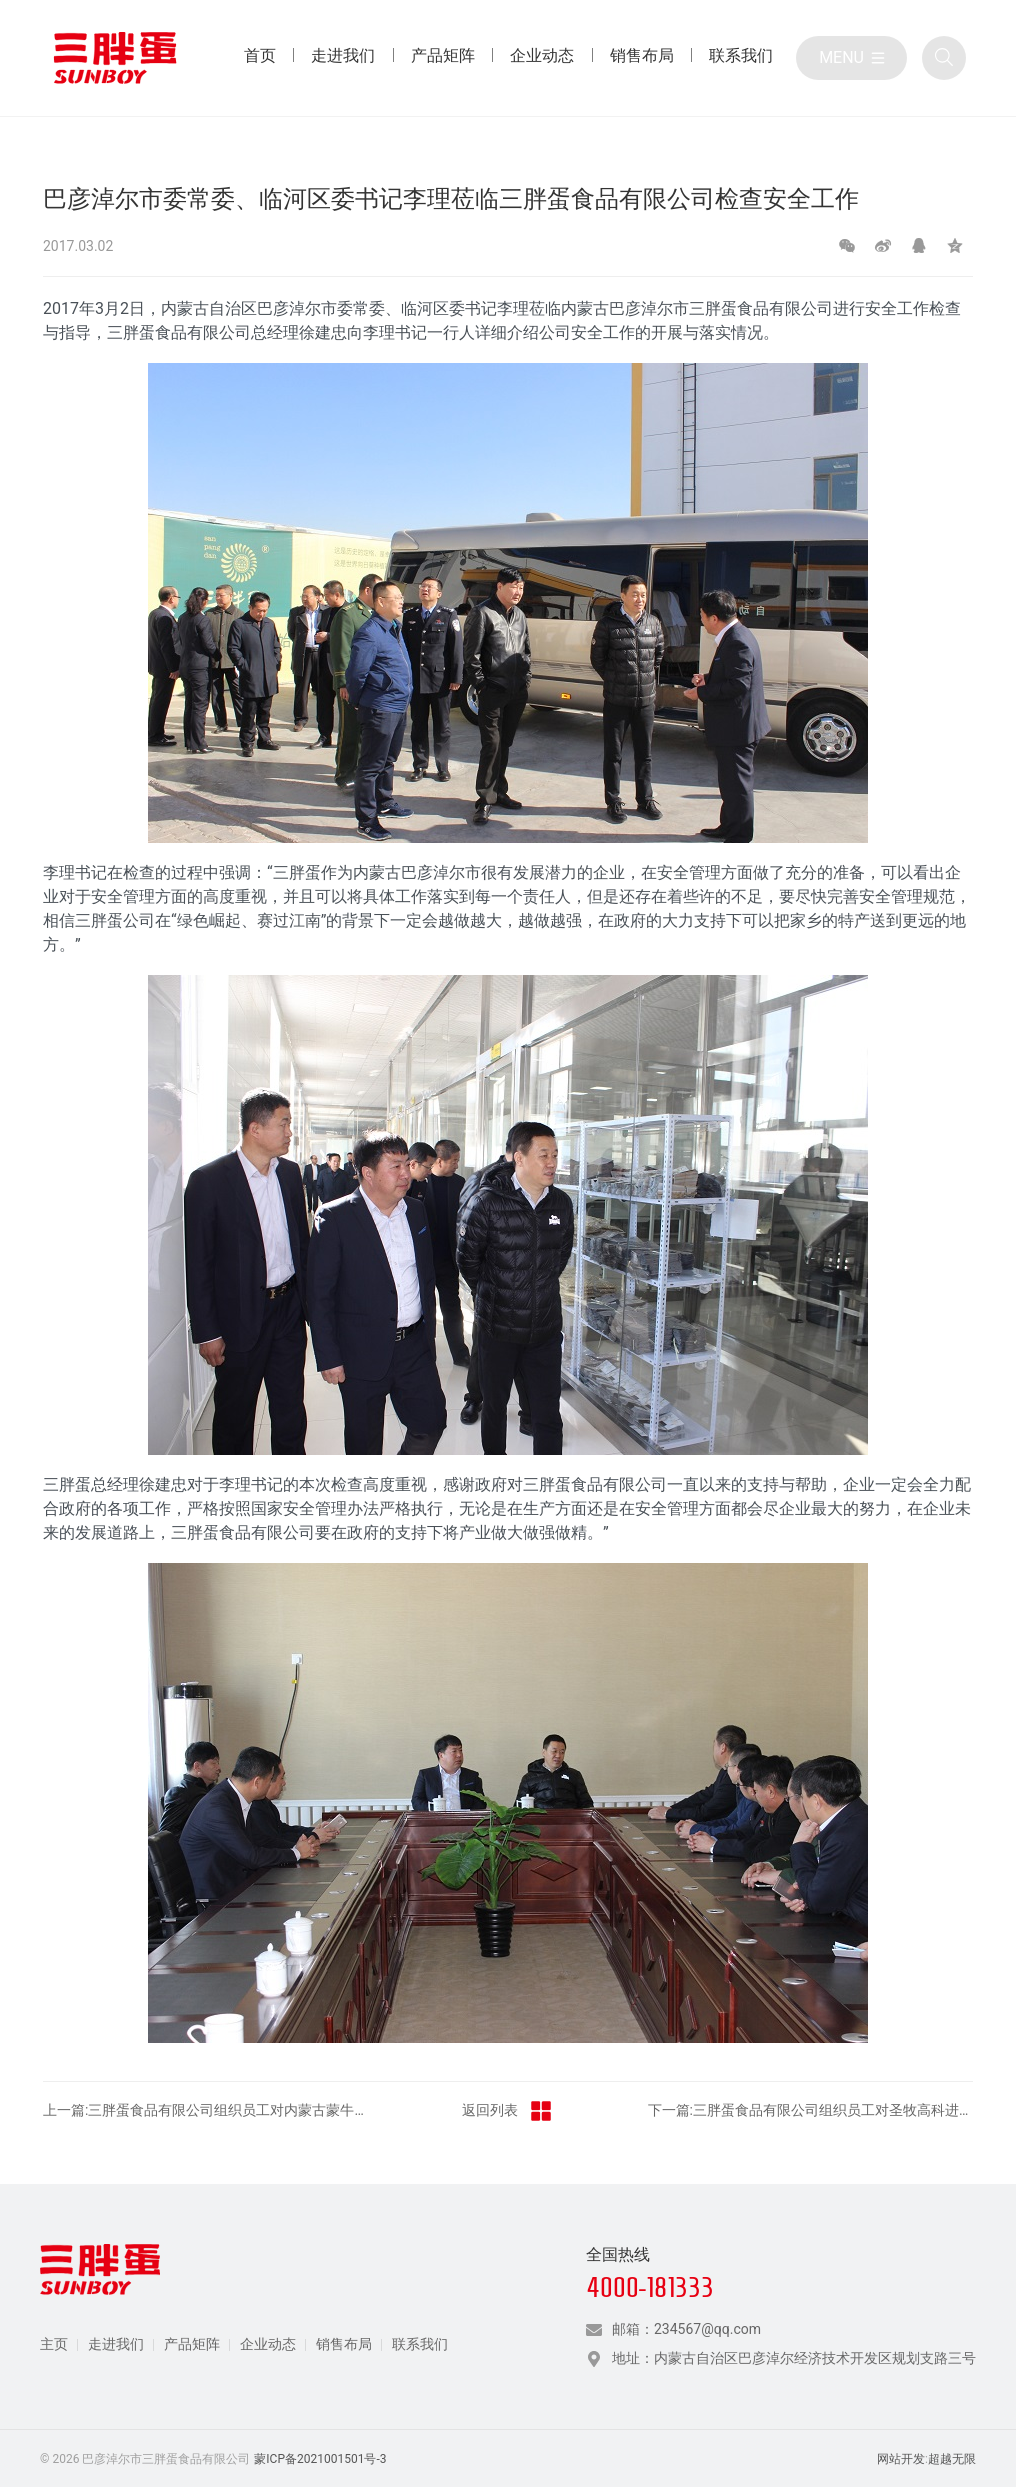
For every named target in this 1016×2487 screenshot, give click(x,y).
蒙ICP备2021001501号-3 (320, 2459)
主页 (54, 2344)
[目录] (851, 58)
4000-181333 (650, 2288)
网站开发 (901, 2459)
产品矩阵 (192, 2344)
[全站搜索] (944, 58)
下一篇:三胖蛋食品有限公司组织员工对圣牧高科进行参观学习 (811, 2110)
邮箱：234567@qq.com (686, 2329)
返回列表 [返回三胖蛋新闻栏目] (508, 2111)
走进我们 (116, 2344)
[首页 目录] (260, 58)
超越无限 (952, 2459)
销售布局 (344, 2344)
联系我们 (420, 2344)
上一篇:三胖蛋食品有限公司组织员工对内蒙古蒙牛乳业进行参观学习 (206, 2110)
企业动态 (268, 2344)
